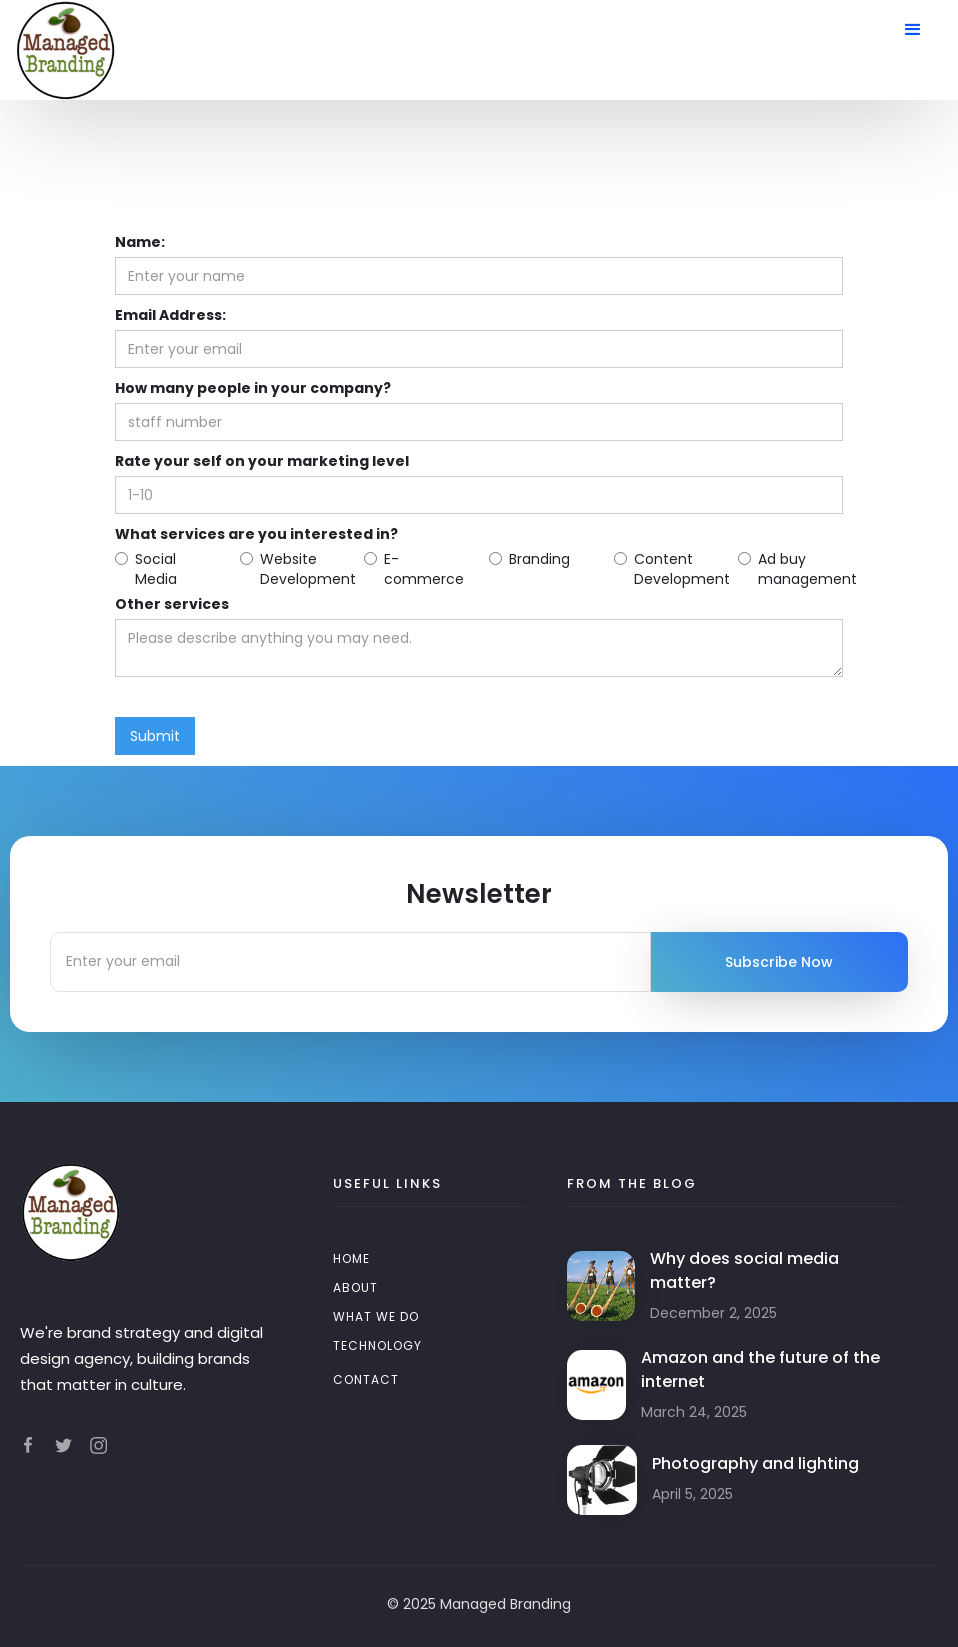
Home (351, 1258)
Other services (172, 604)
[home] (65, 50)
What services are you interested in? (256, 534)
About (355, 1287)
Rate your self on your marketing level (262, 461)
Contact (366, 1379)
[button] (913, 30)
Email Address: (170, 315)
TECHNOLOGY (377, 1345)
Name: (140, 242)
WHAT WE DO (376, 1316)
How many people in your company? (253, 388)
